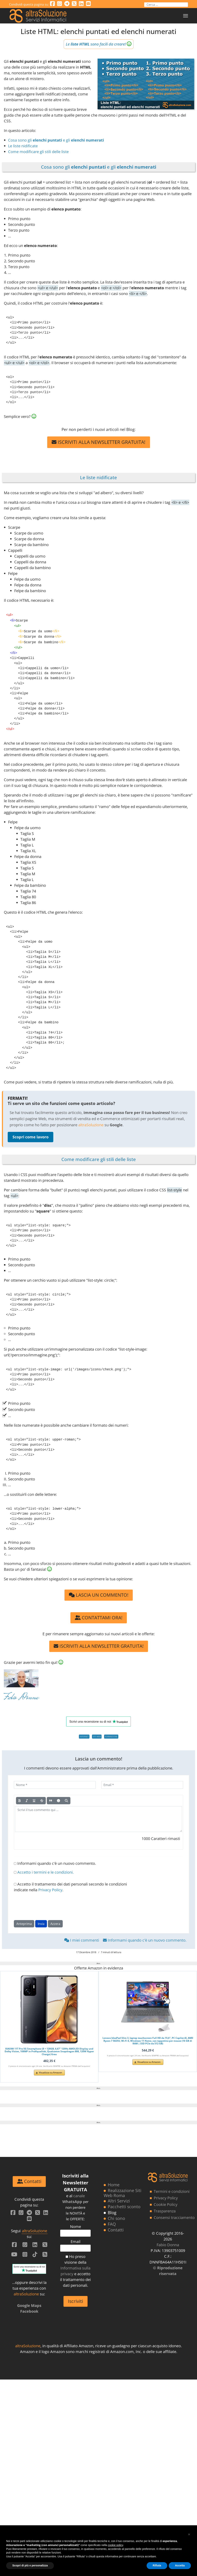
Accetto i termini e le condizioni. (45, 1872)
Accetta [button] (180, 2565)
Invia (41, 1924)
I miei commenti (82, 1940)
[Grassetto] (19, 1800)
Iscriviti (75, 2497)
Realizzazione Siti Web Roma (122, 2389)
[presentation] (43, 1906)
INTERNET (84, 1736)
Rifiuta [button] (157, 2565)
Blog (112, 2409)
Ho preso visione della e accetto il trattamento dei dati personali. (75, 2467)
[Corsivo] (26, 1800)
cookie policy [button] (115, 2545)
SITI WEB (97, 1736)
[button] (189, 2534)
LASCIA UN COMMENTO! (98, 1595)
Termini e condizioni (171, 2387)
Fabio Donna (21, 1698)
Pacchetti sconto (124, 2403)
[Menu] (185, 15)
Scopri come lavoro (30, 1137)
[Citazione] (51, 1800)
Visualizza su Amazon (50, 2072)
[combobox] (166, 4)
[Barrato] (42, 1800)
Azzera (55, 1924)
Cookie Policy (165, 2401)
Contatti (29, 2378)
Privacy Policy (50, 1889)
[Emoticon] (58, 1800)
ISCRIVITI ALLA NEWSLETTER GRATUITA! (99, 442)
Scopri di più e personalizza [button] (30, 2565)
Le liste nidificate (23, 145)
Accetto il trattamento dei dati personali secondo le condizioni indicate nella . (70, 1886)
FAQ (112, 2420)
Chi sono (116, 2415)
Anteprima (24, 1924)
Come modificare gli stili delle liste (38, 151)
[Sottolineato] (34, 1800)
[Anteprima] (66, 1800)
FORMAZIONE (111, 1736)
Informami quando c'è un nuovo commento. (55, 1863)
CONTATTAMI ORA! (98, 1617)
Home (113, 2381)
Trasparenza (165, 2407)
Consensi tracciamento (174, 2414)
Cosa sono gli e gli (56, 140)
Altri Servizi (119, 2397)
